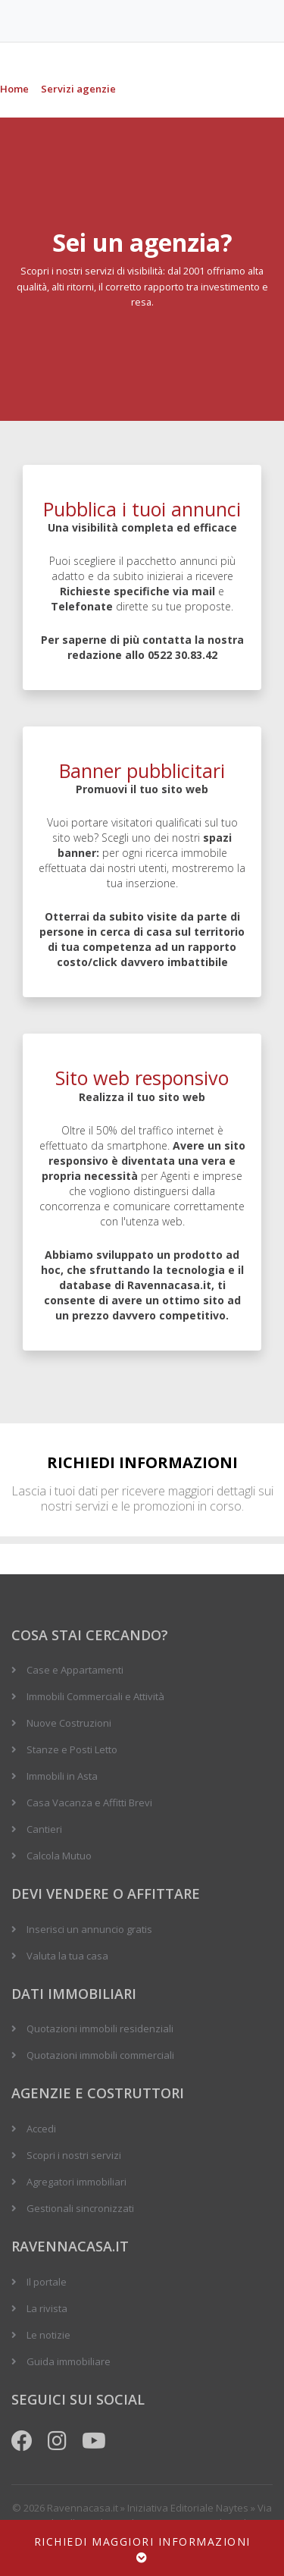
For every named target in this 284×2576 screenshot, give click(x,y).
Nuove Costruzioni (69, 1723)
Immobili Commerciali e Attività (95, 1696)
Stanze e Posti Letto (72, 1749)
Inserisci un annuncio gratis (89, 1929)
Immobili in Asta (62, 1776)
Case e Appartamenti (75, 1670)
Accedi (41, 2128)
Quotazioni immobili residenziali (100, 2028)
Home (14, 89)
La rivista (47, 2308)
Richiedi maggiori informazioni (142, 2548)
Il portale (47, 2282)
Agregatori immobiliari (76, 2182)
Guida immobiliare (69, 2361)
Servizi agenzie (78, 89)
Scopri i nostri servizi (74, 2155)
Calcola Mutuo (59, 1855)
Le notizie (48, 2335)
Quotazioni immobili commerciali (100, 2055)
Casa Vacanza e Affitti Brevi (89, 1802)
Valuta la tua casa (67, 1956)
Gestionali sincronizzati (80, 2208)
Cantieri (44, 1829)
